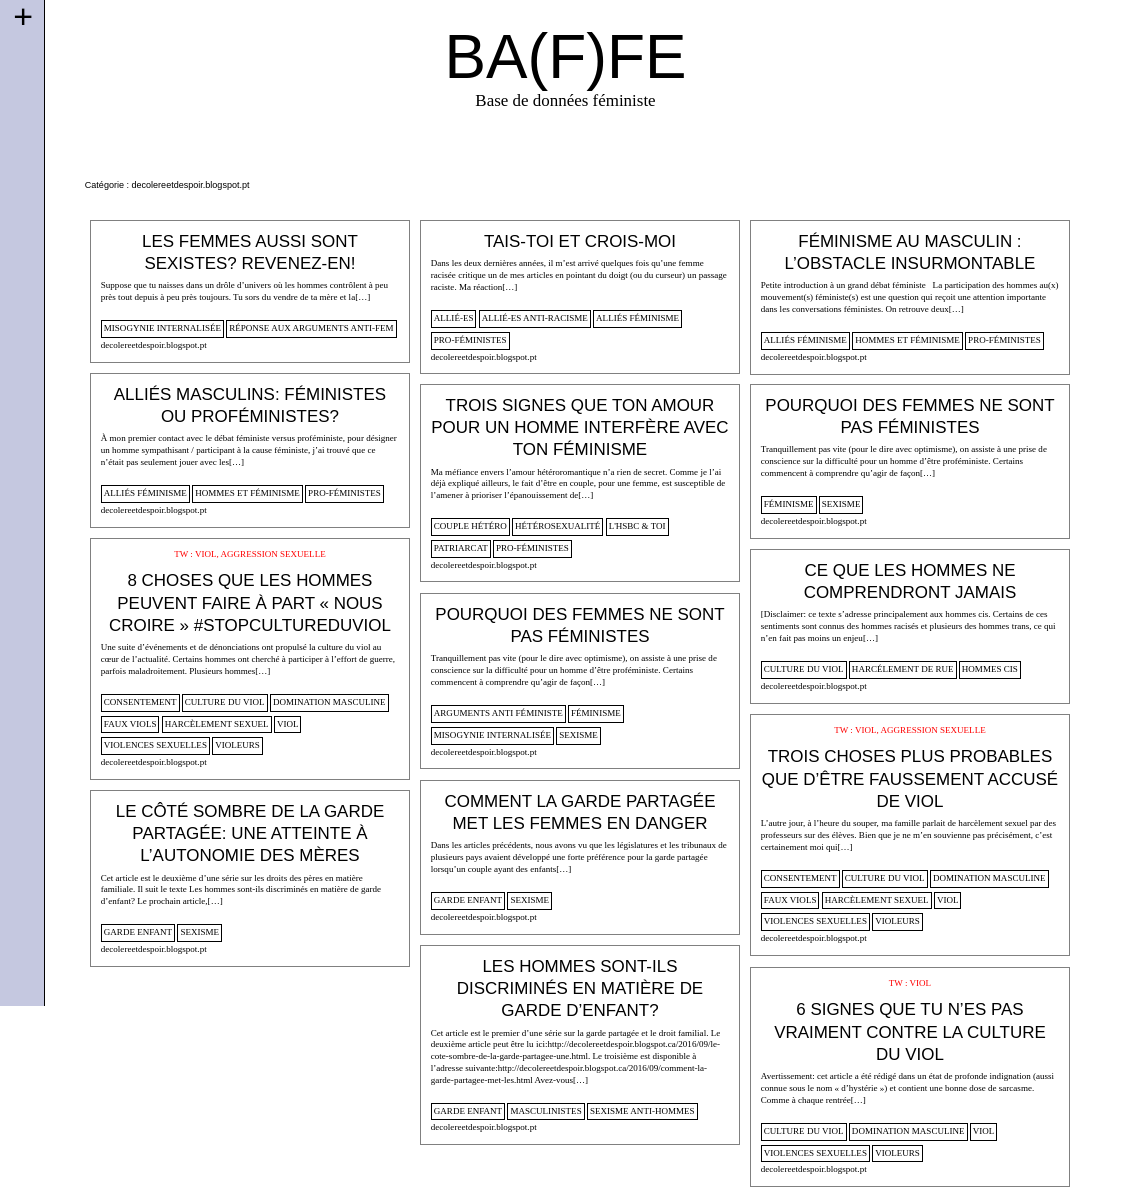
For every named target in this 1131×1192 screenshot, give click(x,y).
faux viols (130, 724)
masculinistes (545, 1111)
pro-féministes (470, 340)
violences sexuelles (155, 745)
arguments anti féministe (498, 713)
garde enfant (468, 900)
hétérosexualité (557, 526)
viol (288, 724)
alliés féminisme (637, 318)
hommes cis (990, 669)
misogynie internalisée (162, 328)
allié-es (454, 318)
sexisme (841, 504)
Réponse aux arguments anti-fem (311, 328)
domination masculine (329, 702)
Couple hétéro (470, 526)
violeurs (237, 745)
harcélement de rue (903, 669)
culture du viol (225, 702)
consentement (140, 702)
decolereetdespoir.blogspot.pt (154, 345)
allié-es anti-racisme (535, 318)
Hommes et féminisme (907, 340)
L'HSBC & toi (637, 526)
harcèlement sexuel (217, 724)
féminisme (789, 504)
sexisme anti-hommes (642, 1111)
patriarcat (461, 548)
